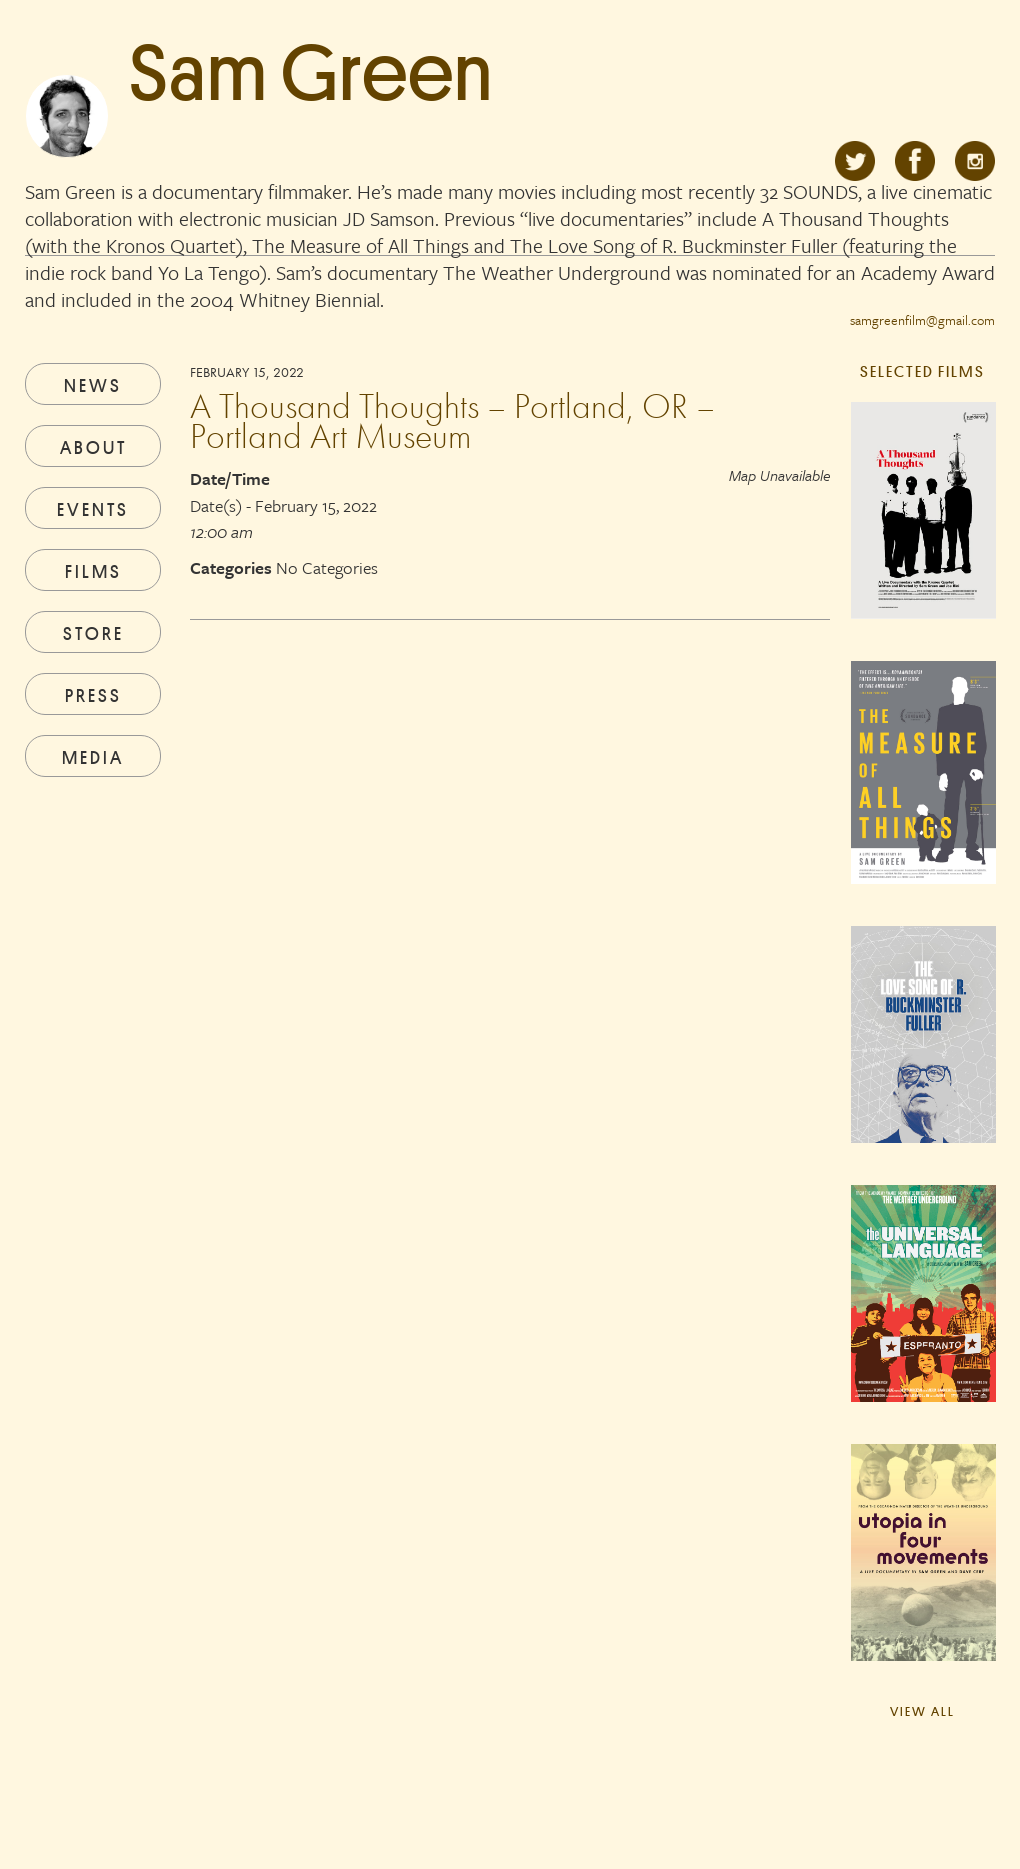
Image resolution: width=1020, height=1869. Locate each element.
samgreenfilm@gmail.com (922, 320)
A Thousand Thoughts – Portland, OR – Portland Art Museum (452, 421)
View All (922, 1711)
